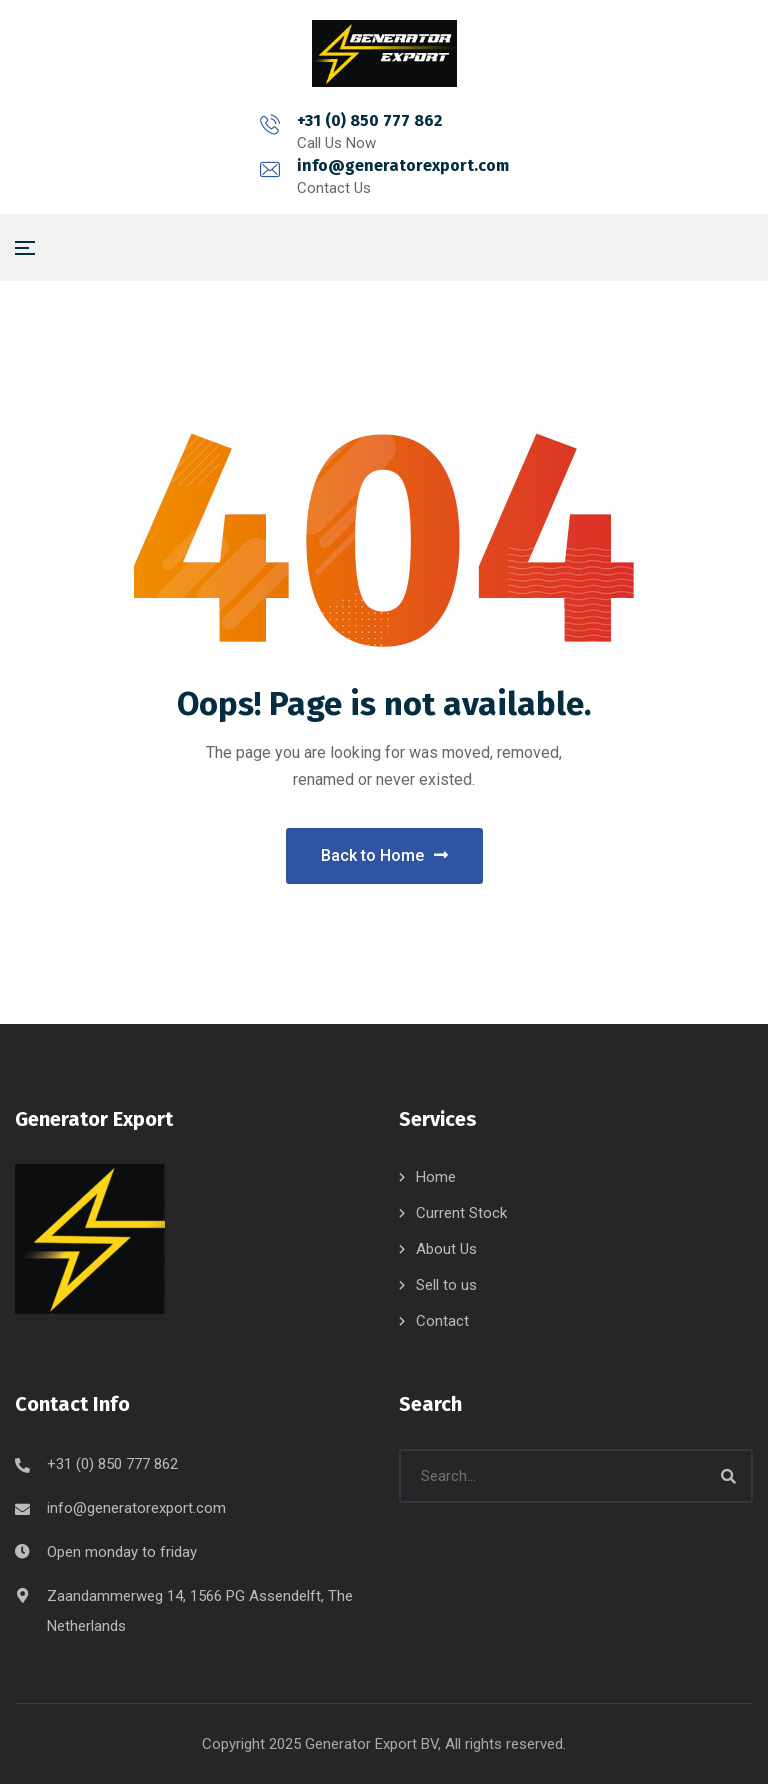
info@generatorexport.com (506, 120)
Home (436, 1177)
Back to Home (384, 855)
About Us (446, 1249)
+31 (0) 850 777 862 (266, 120)
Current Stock (461, 1213)
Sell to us (446, 1285)
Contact (442, 1321)
